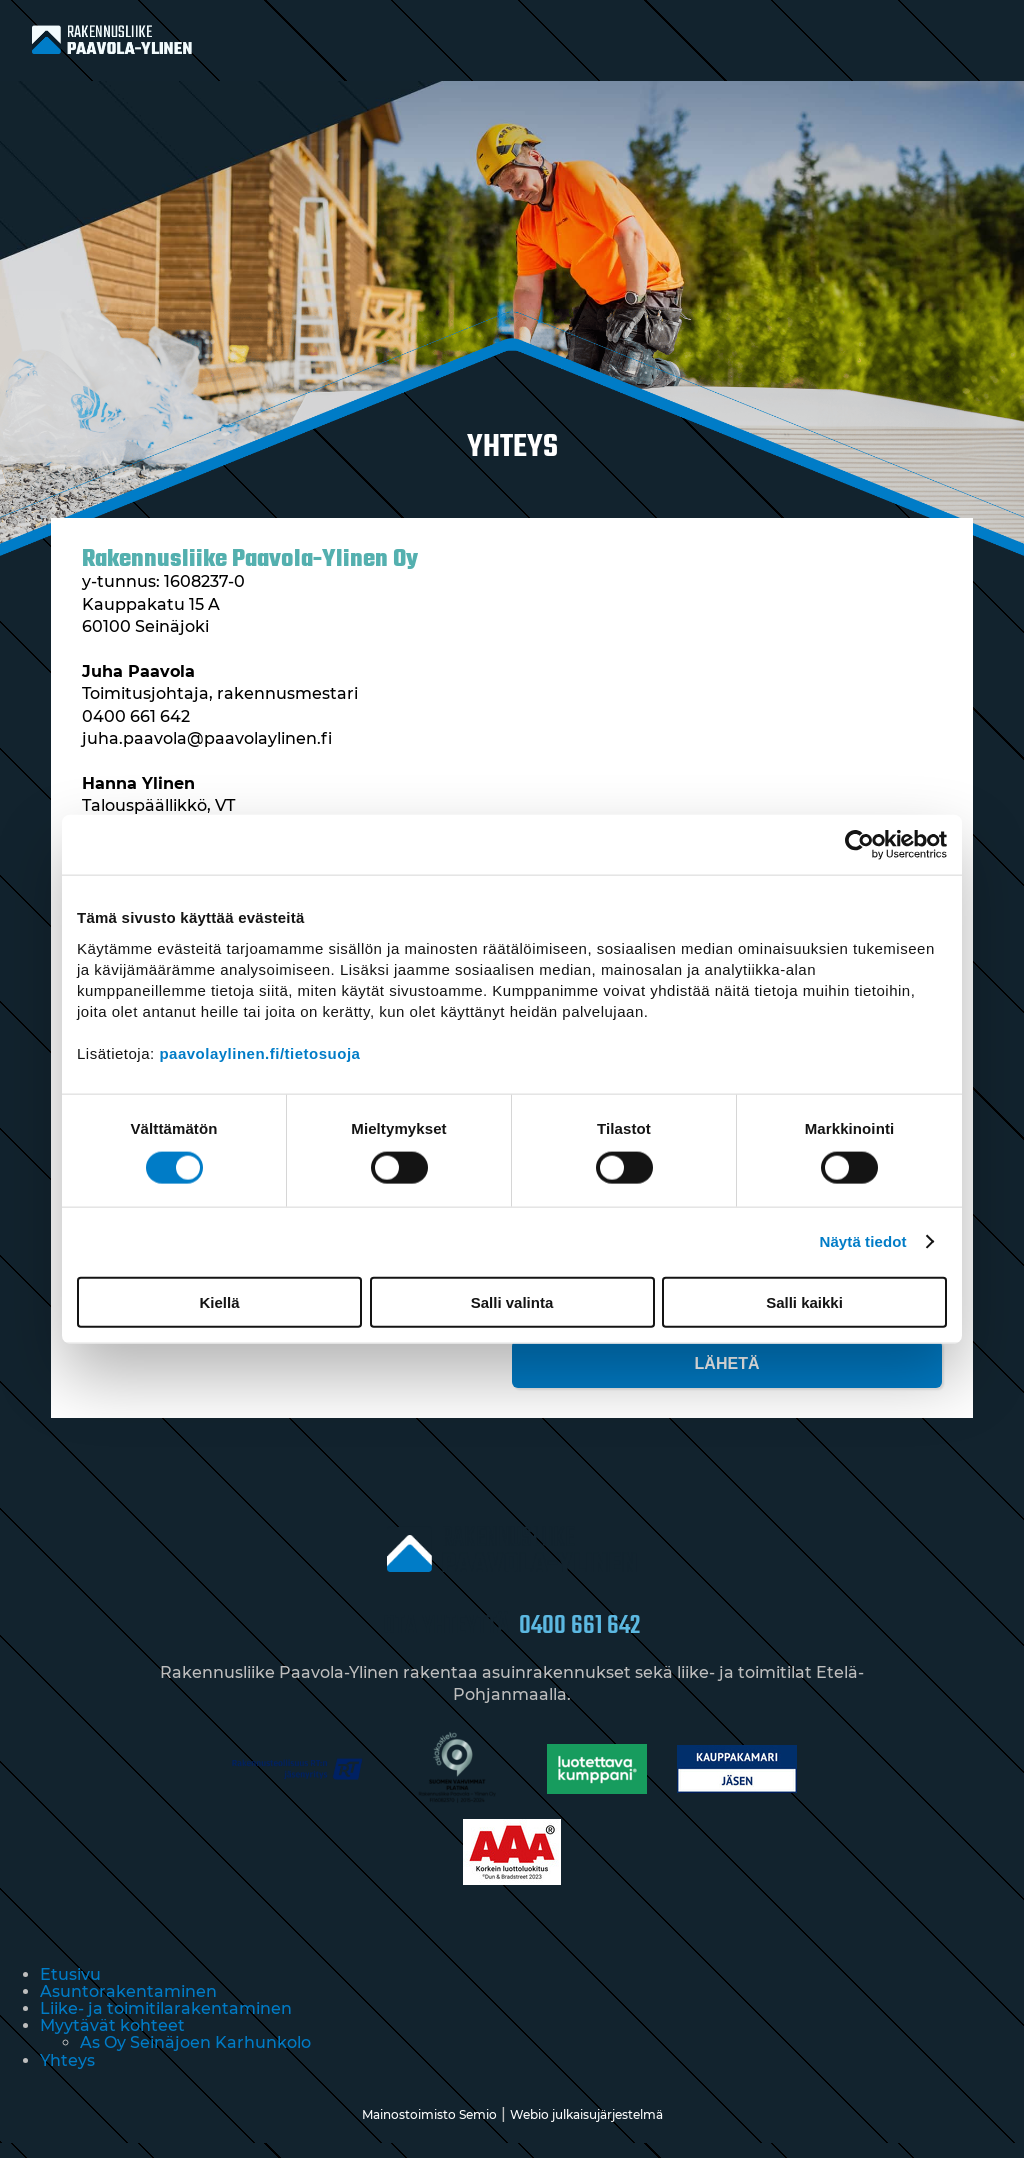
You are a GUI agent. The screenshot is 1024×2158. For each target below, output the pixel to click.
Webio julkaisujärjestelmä (586, 2129)
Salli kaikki (804, 1301)
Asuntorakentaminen (128, 2006)
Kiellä (219, 1301)
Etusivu (70, 1989)
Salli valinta (512, 1301)
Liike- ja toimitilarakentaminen (166, 2023)
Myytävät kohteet (112, 2040)
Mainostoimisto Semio (429, 2129)
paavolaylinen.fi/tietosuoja (259, 1052)
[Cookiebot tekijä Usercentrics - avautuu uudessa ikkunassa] (859, 845)
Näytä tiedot (863, 1241)
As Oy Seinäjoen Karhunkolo (195, 2057)
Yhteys (67, 2075)
